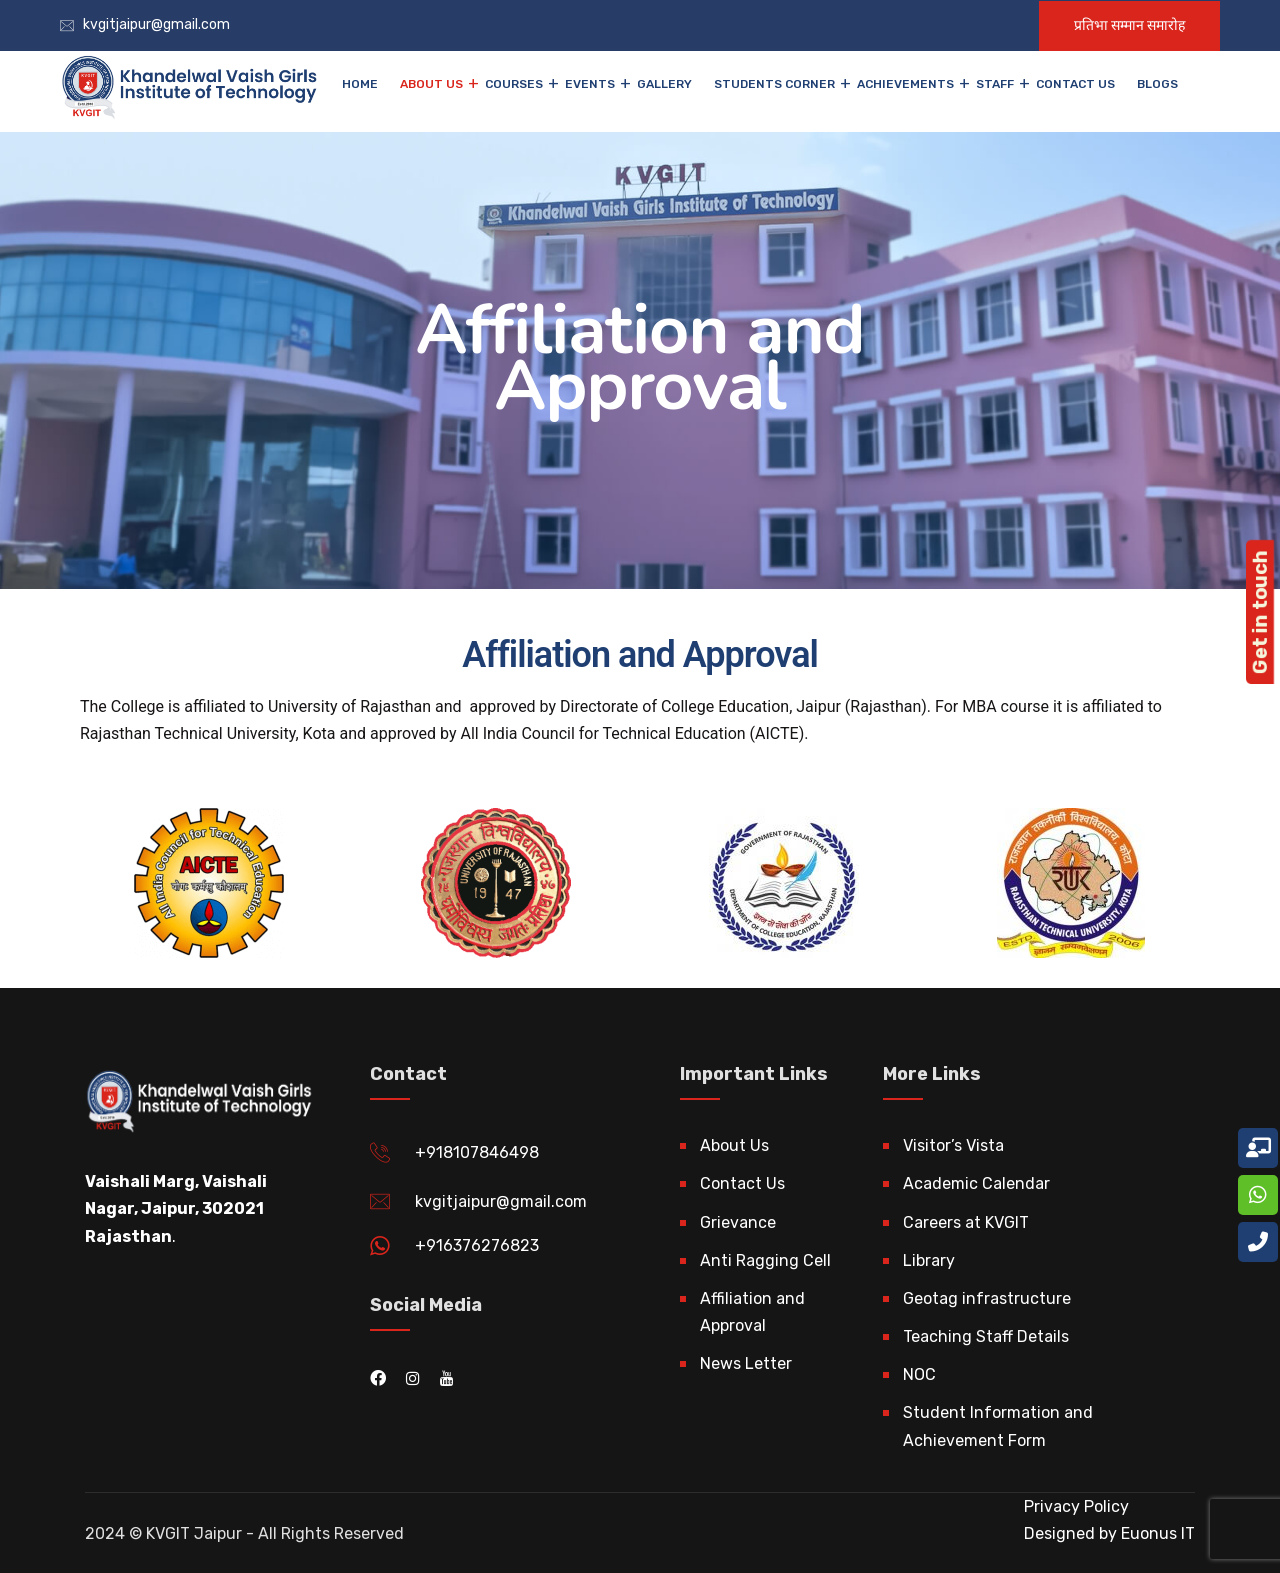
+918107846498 (477, 1152)
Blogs (1157, 84)
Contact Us (1075, 84)
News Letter (746, 1363)
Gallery (664, 84)
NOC (919, 1374)
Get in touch (1260, 612)
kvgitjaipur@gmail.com (156, 24)
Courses (514, 84)
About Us (431, 84)
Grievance (738, 1222)
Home (360, 84)
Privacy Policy (1076, 1506)
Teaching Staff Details (986, 1336)
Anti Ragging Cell (765, 1260)
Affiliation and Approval (752, 1312)
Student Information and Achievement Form (998, 1426)
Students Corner (774, 84)
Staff (995, 84)
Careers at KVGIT (966, 1222)
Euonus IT (1156, 1533)
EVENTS (590, 84)
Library (929, 1260)
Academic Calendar (976, 1183)
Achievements (905, 84)
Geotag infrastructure (987, 1298)
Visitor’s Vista (953, 1145)
